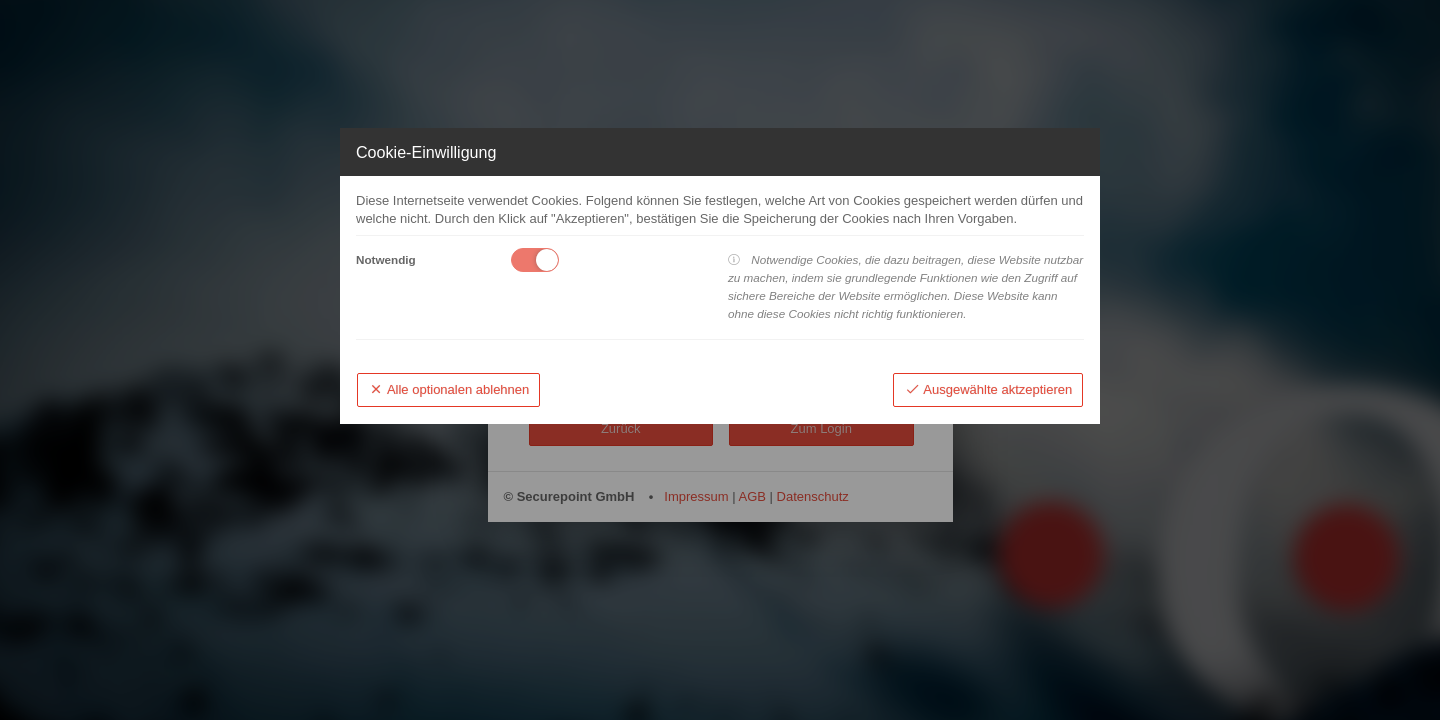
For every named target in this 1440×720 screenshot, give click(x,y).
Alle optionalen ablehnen (449, 389)
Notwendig (386, 259)
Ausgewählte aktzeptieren (988, 389)
